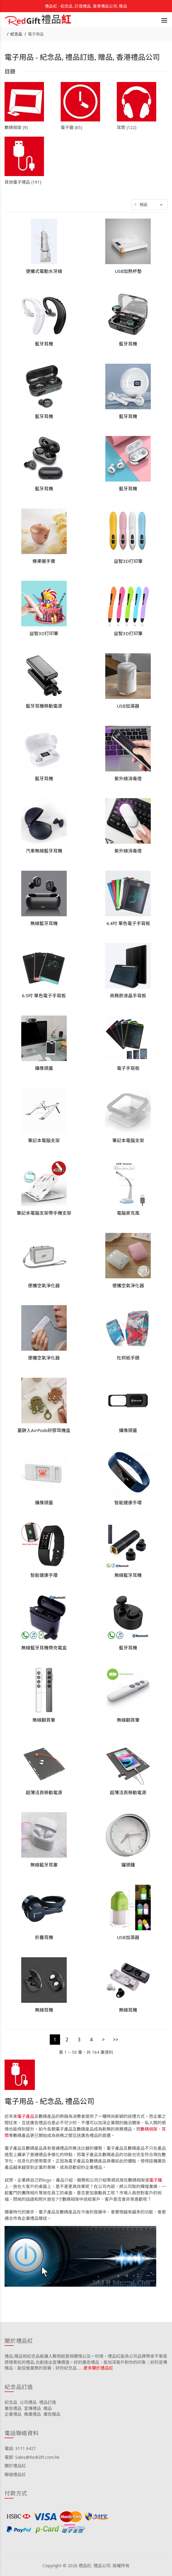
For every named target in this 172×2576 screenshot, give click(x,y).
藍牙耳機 (44, 344)
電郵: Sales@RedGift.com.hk (32, 2457)
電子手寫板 (128, 1068)
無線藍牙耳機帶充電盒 (44, 1648)
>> (115, 2039)
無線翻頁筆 (43, 1720)
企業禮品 (13, 2414)
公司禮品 (28, 2402)
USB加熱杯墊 (128, 271)
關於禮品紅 (15, 2466)
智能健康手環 (128, 1502)
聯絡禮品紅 (15, 2474)
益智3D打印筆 (128, 561)
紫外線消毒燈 (128, 778)
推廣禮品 (32, 2414)
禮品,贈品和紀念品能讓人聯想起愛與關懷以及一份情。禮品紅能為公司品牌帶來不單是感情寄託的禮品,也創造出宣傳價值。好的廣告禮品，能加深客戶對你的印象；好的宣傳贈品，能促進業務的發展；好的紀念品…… (86, 2362)
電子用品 (36, 34)
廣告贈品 (51, 2414)
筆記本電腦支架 (44, 1140)
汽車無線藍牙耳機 (44, 851)
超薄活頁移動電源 (44, 1792)
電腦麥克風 (128, 1213)
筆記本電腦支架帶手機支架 (44, 1213)
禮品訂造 (47, 2402)
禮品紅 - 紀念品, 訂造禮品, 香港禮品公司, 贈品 (86, 6)
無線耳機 (44, 2010)
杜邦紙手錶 (128, 1358)
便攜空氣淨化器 (44, 1285)
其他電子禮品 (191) (23, 182)
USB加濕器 (128, 706)
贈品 (47, 2408)
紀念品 (16, 34)
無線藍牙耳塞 (44, 1865)
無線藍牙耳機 (44, 923)
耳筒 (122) (127, 127)
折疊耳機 (44, 1937)
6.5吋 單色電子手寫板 (44, 995)
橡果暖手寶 (43, 561)
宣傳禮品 (32, 2408)
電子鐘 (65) (71, 127)
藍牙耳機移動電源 (44, 706)
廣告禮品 (13, 2408)
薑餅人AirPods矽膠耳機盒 (43, 1430)
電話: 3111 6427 (20, 2448)
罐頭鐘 (128, 1865)
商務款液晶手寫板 (128, 995)
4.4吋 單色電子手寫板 (128, 923)
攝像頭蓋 (44, 1068)
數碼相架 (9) (16, 127)
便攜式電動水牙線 (44, 271)
